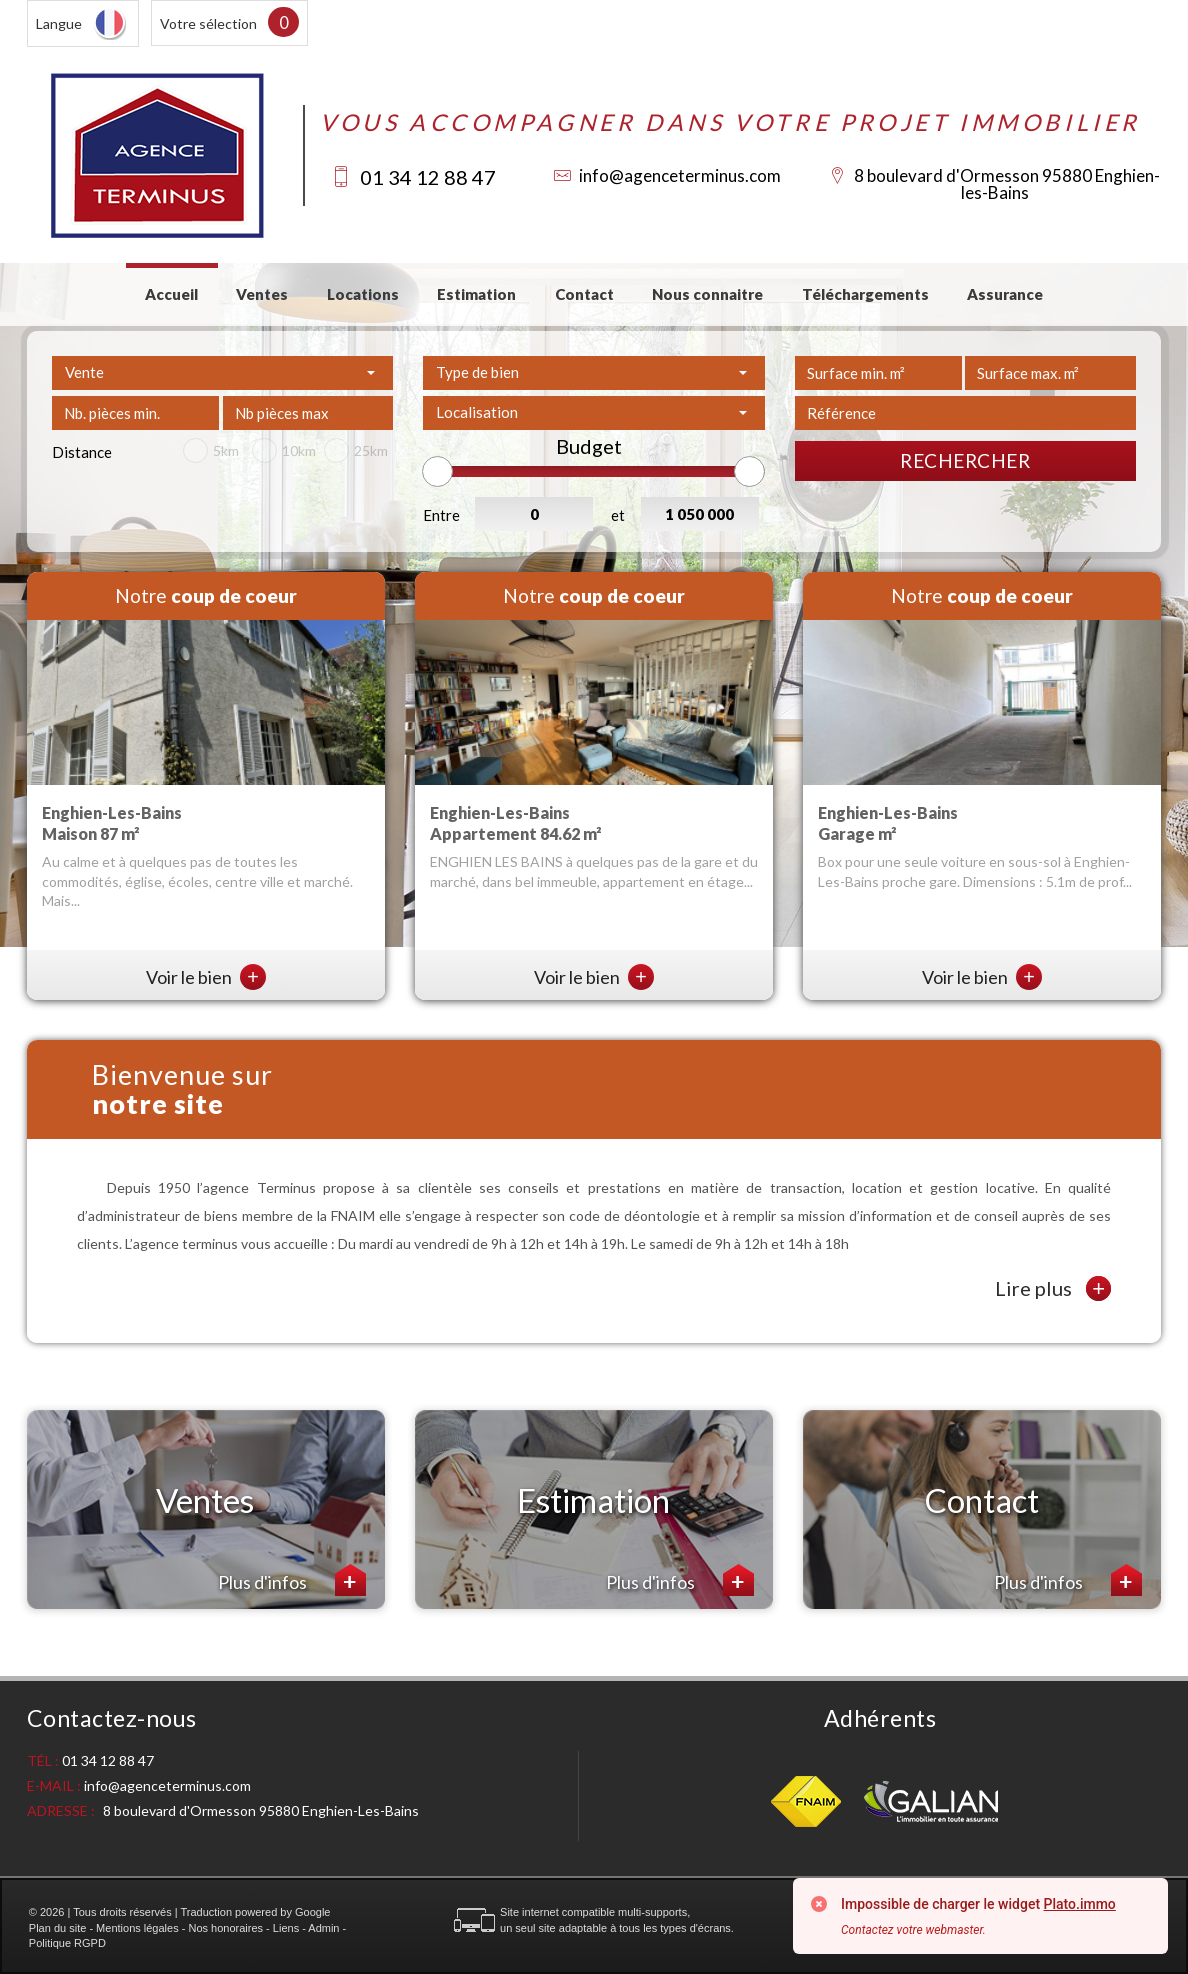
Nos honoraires (225, 1928)
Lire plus (1053, 1288)
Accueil (171, 294)
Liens (286, 1928)
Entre (441, 515)
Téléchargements (865, 294)
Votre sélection (208, 23)
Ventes (262, 294)
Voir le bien (206, 977)
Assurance (1005, 294)
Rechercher (965, 460)
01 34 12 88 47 (428, 177)
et (618, 515)
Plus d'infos (292, 1580)
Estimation (476, 294)
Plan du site (57, 1928)
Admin (323, 1928)
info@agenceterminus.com (680, 175)
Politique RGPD (67, 1943)
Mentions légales (137, 1928)
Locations (363, 294)
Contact (584, 294)
